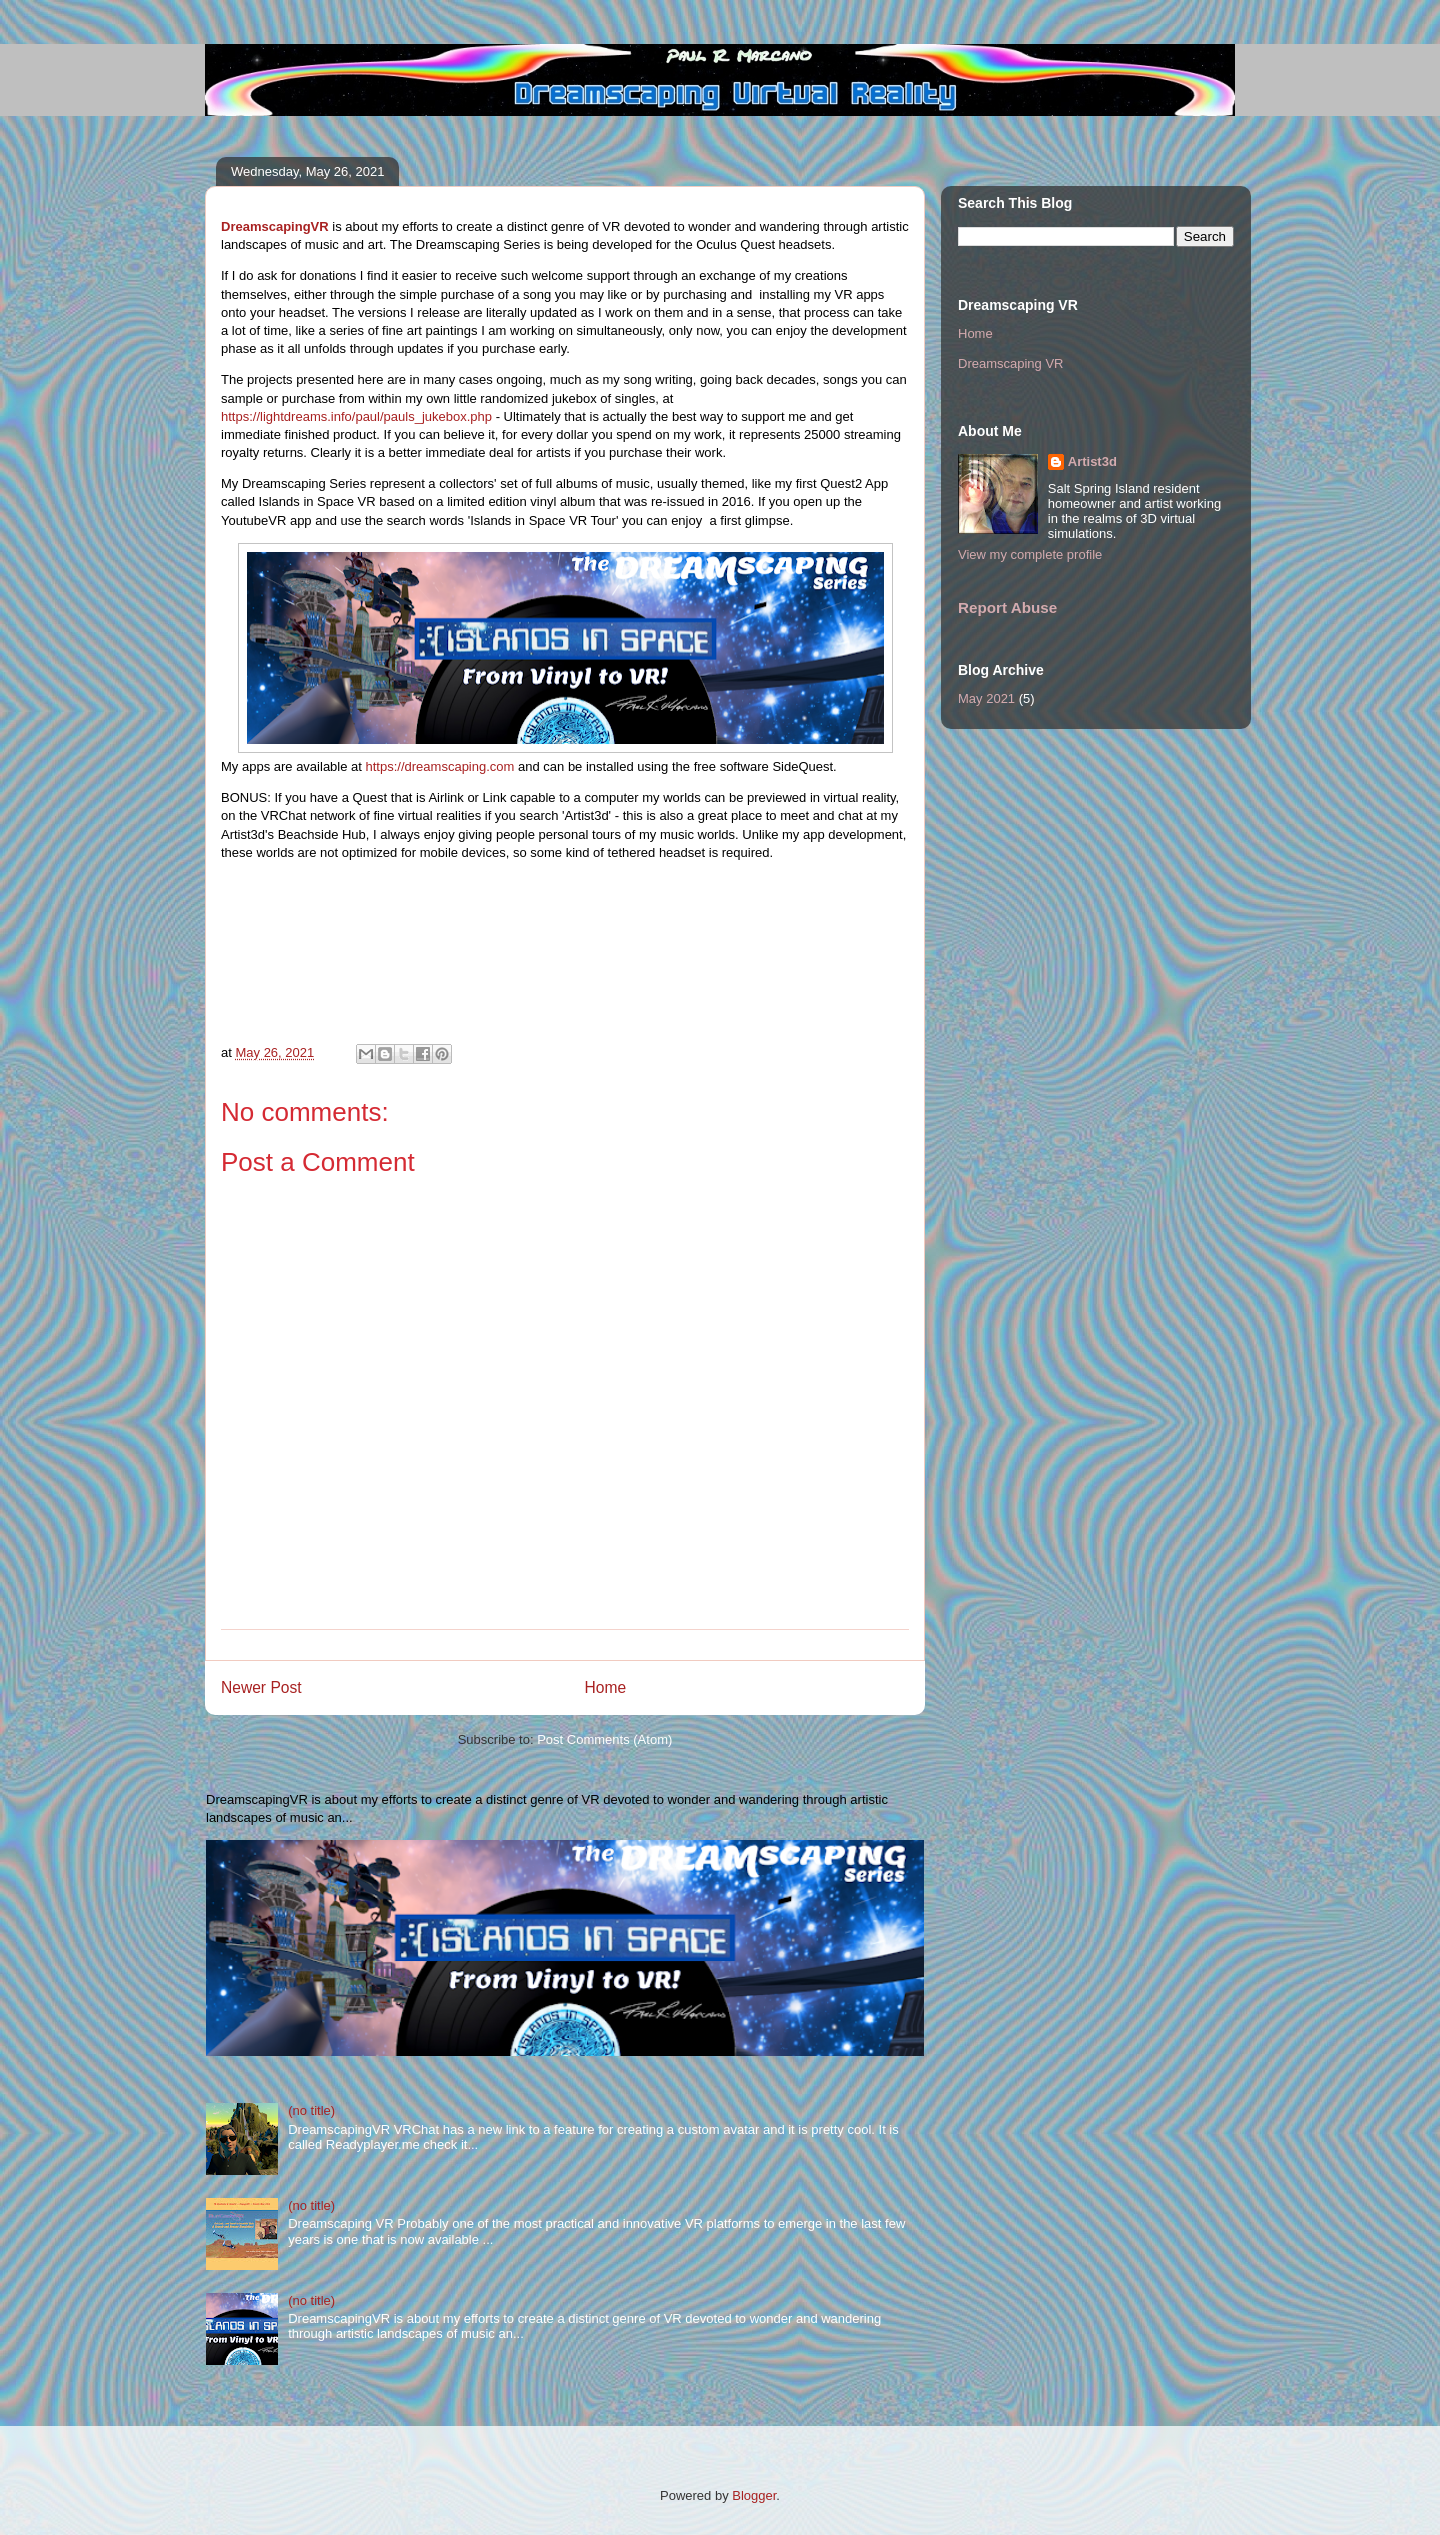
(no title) (311, 2110)
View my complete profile (1030, 554)
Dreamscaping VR (1011, 363)
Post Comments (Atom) (604, 1739)
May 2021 (986, 698)
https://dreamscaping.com (440, 766)
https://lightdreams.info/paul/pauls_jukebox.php (356, 416)
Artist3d (1092, 461)
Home (606, 1687)
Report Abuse (1007, 607)
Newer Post (261, 1687)
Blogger (754, 2495)
